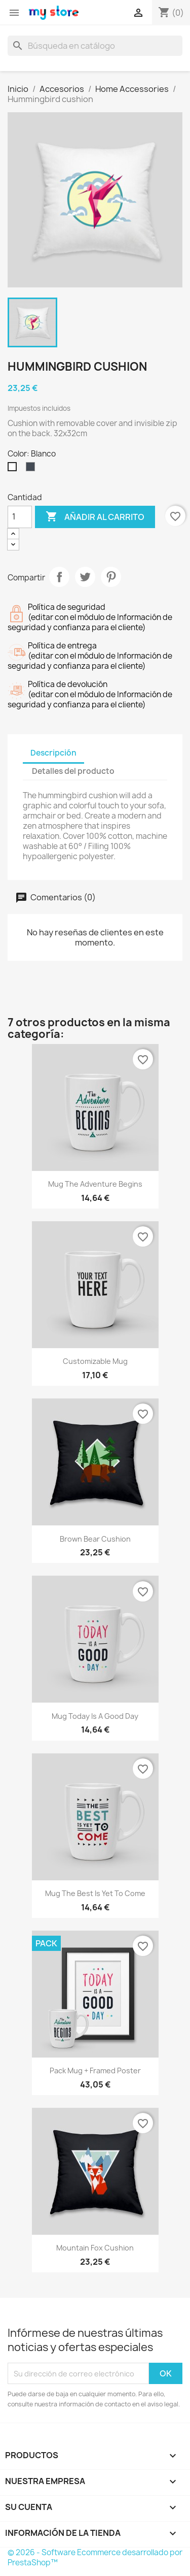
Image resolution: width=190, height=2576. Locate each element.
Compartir (59, 577)
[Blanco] (14, 469)
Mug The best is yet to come (95, 1893)
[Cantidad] (20, 517)
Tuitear (85, 577)
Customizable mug (95, 1361)
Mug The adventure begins (95, 1184)
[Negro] (32, 469)
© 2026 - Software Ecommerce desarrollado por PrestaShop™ (95, 2557)
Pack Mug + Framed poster (95, 2070)
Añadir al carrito (95, 517)
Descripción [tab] (53, 752)
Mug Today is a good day (95, 1716)
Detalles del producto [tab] (73, 771)
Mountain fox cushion (95, 2248)
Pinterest (111, 577)
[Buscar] (95, 46)
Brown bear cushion (95, 1539)
